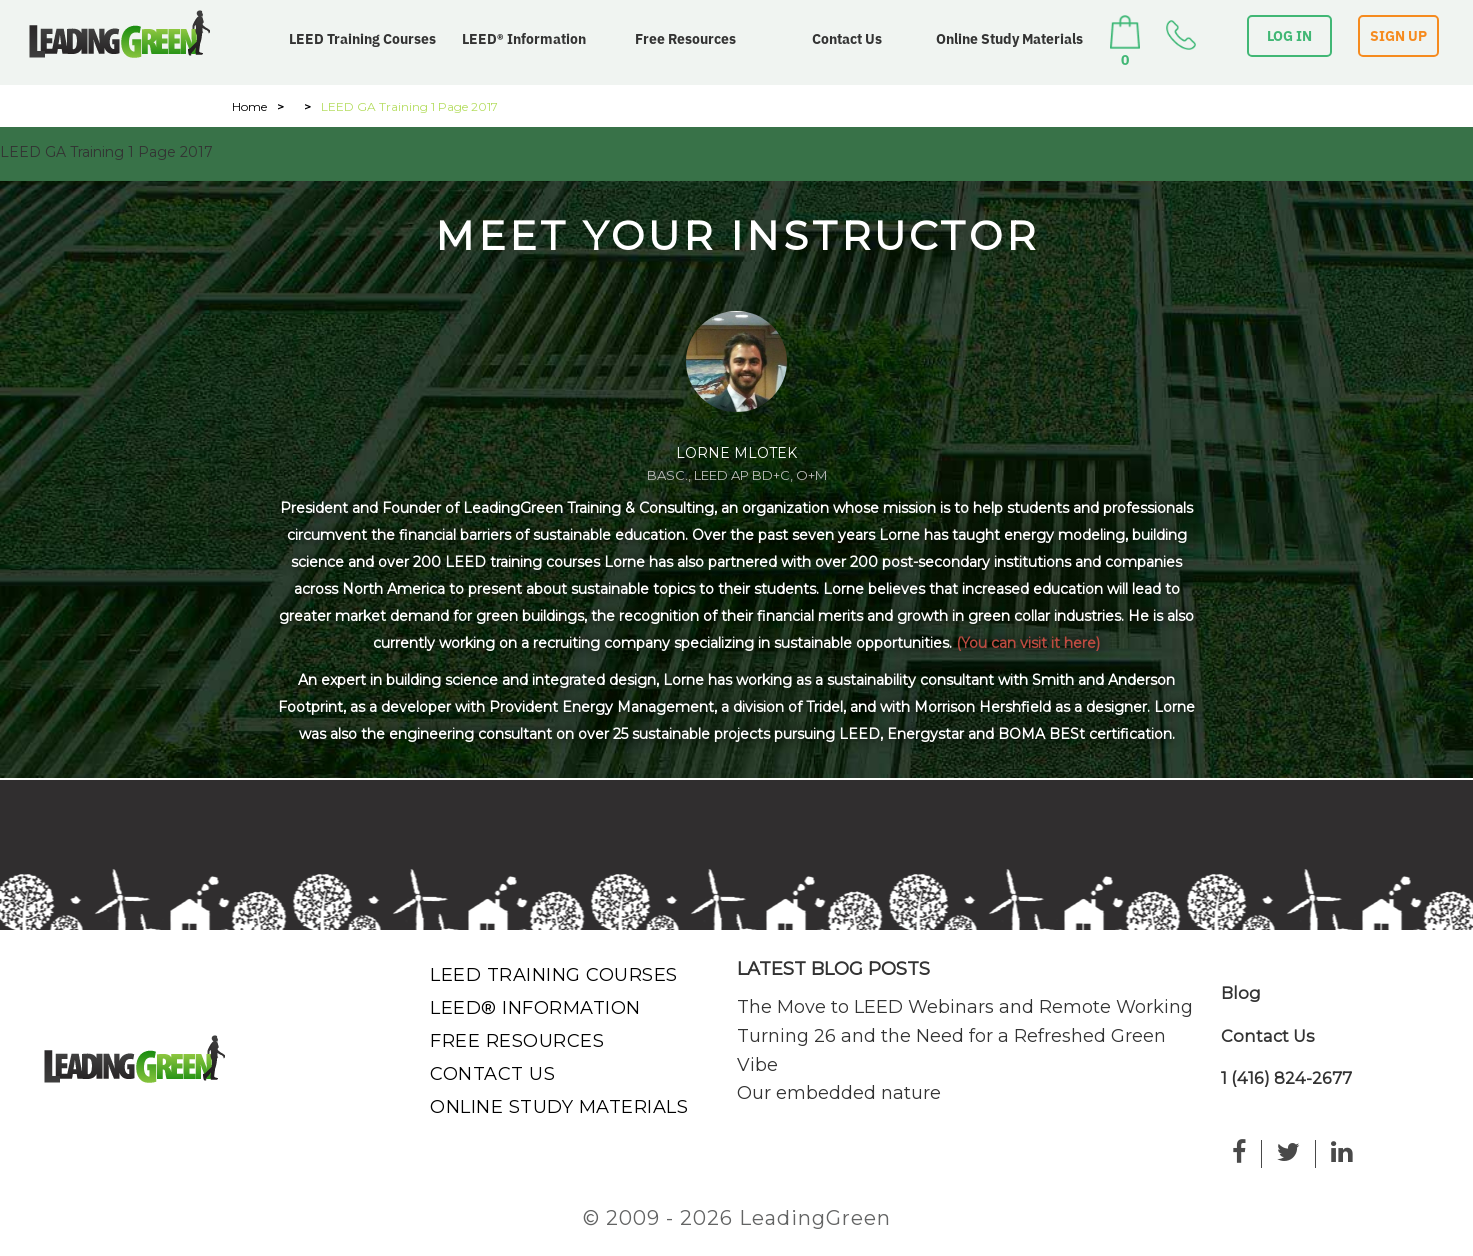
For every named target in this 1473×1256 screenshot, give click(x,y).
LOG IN (1289, 36)
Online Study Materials (1009, 39)
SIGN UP (1398, 36)
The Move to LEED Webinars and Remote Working (965, 1007)
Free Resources (685, 39)
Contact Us (847, 39)
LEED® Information (524, 39)
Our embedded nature (839, 1093)
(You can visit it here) (1028, 643)
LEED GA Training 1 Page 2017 (106, 152)
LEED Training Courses (362, 39)
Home (249, 106)
